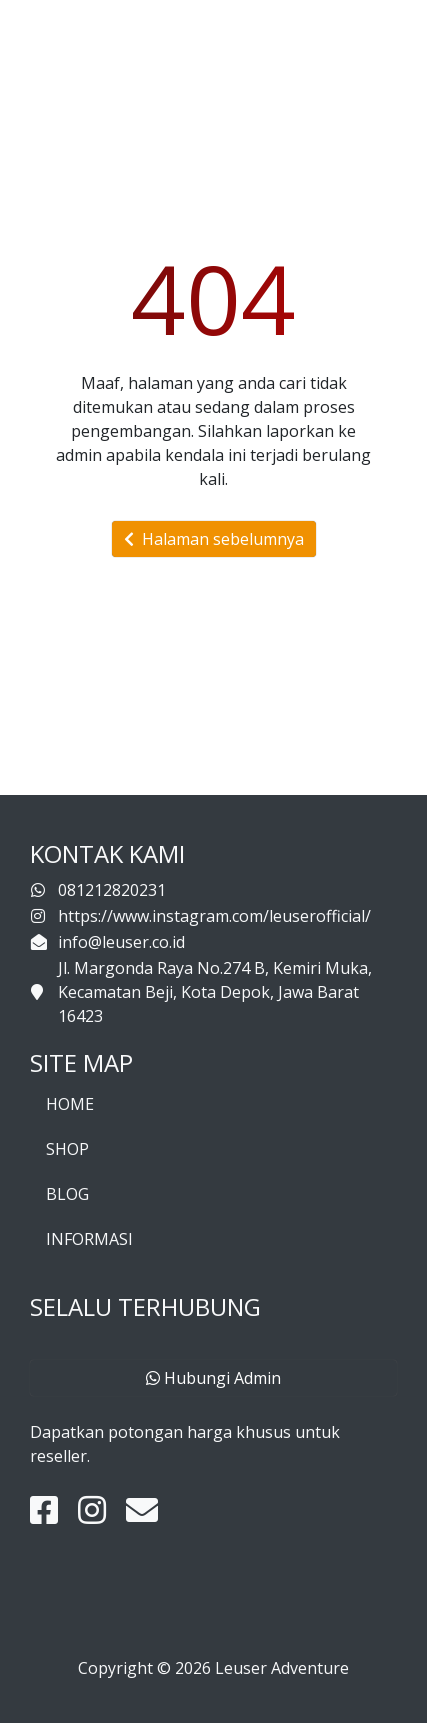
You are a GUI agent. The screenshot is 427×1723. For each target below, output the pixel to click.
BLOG (67, 1194)
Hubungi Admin (213, 1378)
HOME (70, 1104)
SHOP (67, 1149)
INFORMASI (89, 1239)
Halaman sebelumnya (214, 539)
